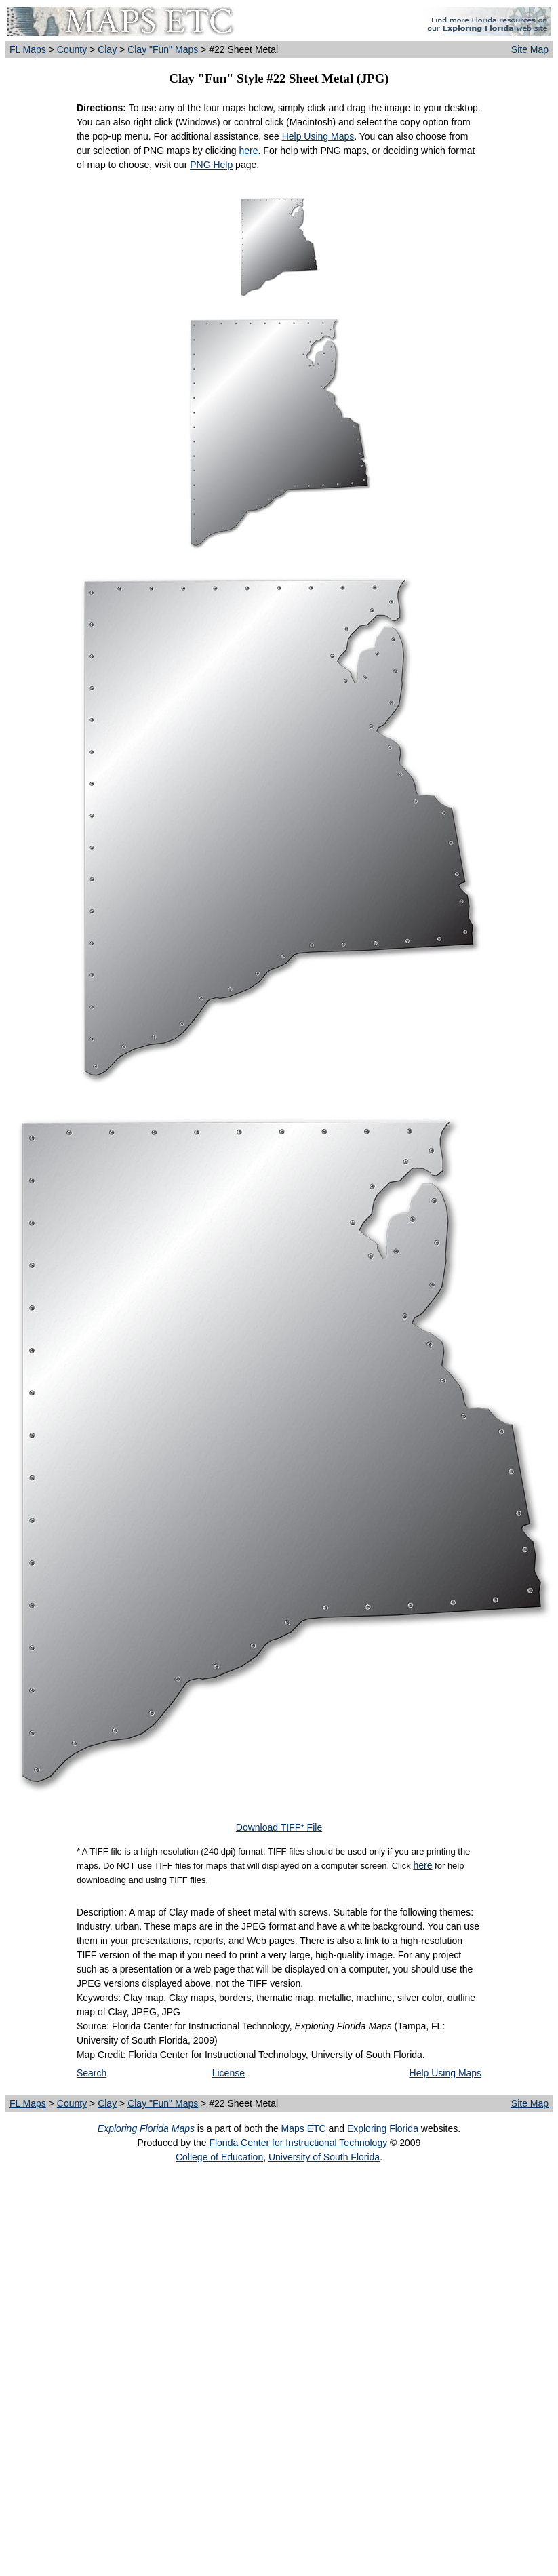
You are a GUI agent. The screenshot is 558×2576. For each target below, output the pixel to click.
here (248, 150)
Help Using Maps (318, 136)
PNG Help (211, 164)
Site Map (530, 49)
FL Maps (27, 49)
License (228, 2072)
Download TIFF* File (279, 1827)
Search (91, 2072)
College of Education (219, 2157)
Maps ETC (303, 2128)
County (72, 49)
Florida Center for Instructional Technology (298, 2142)
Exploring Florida (382, 2128)
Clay (107, 49)
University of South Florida (324, 2157)
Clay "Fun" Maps (162, 49)
